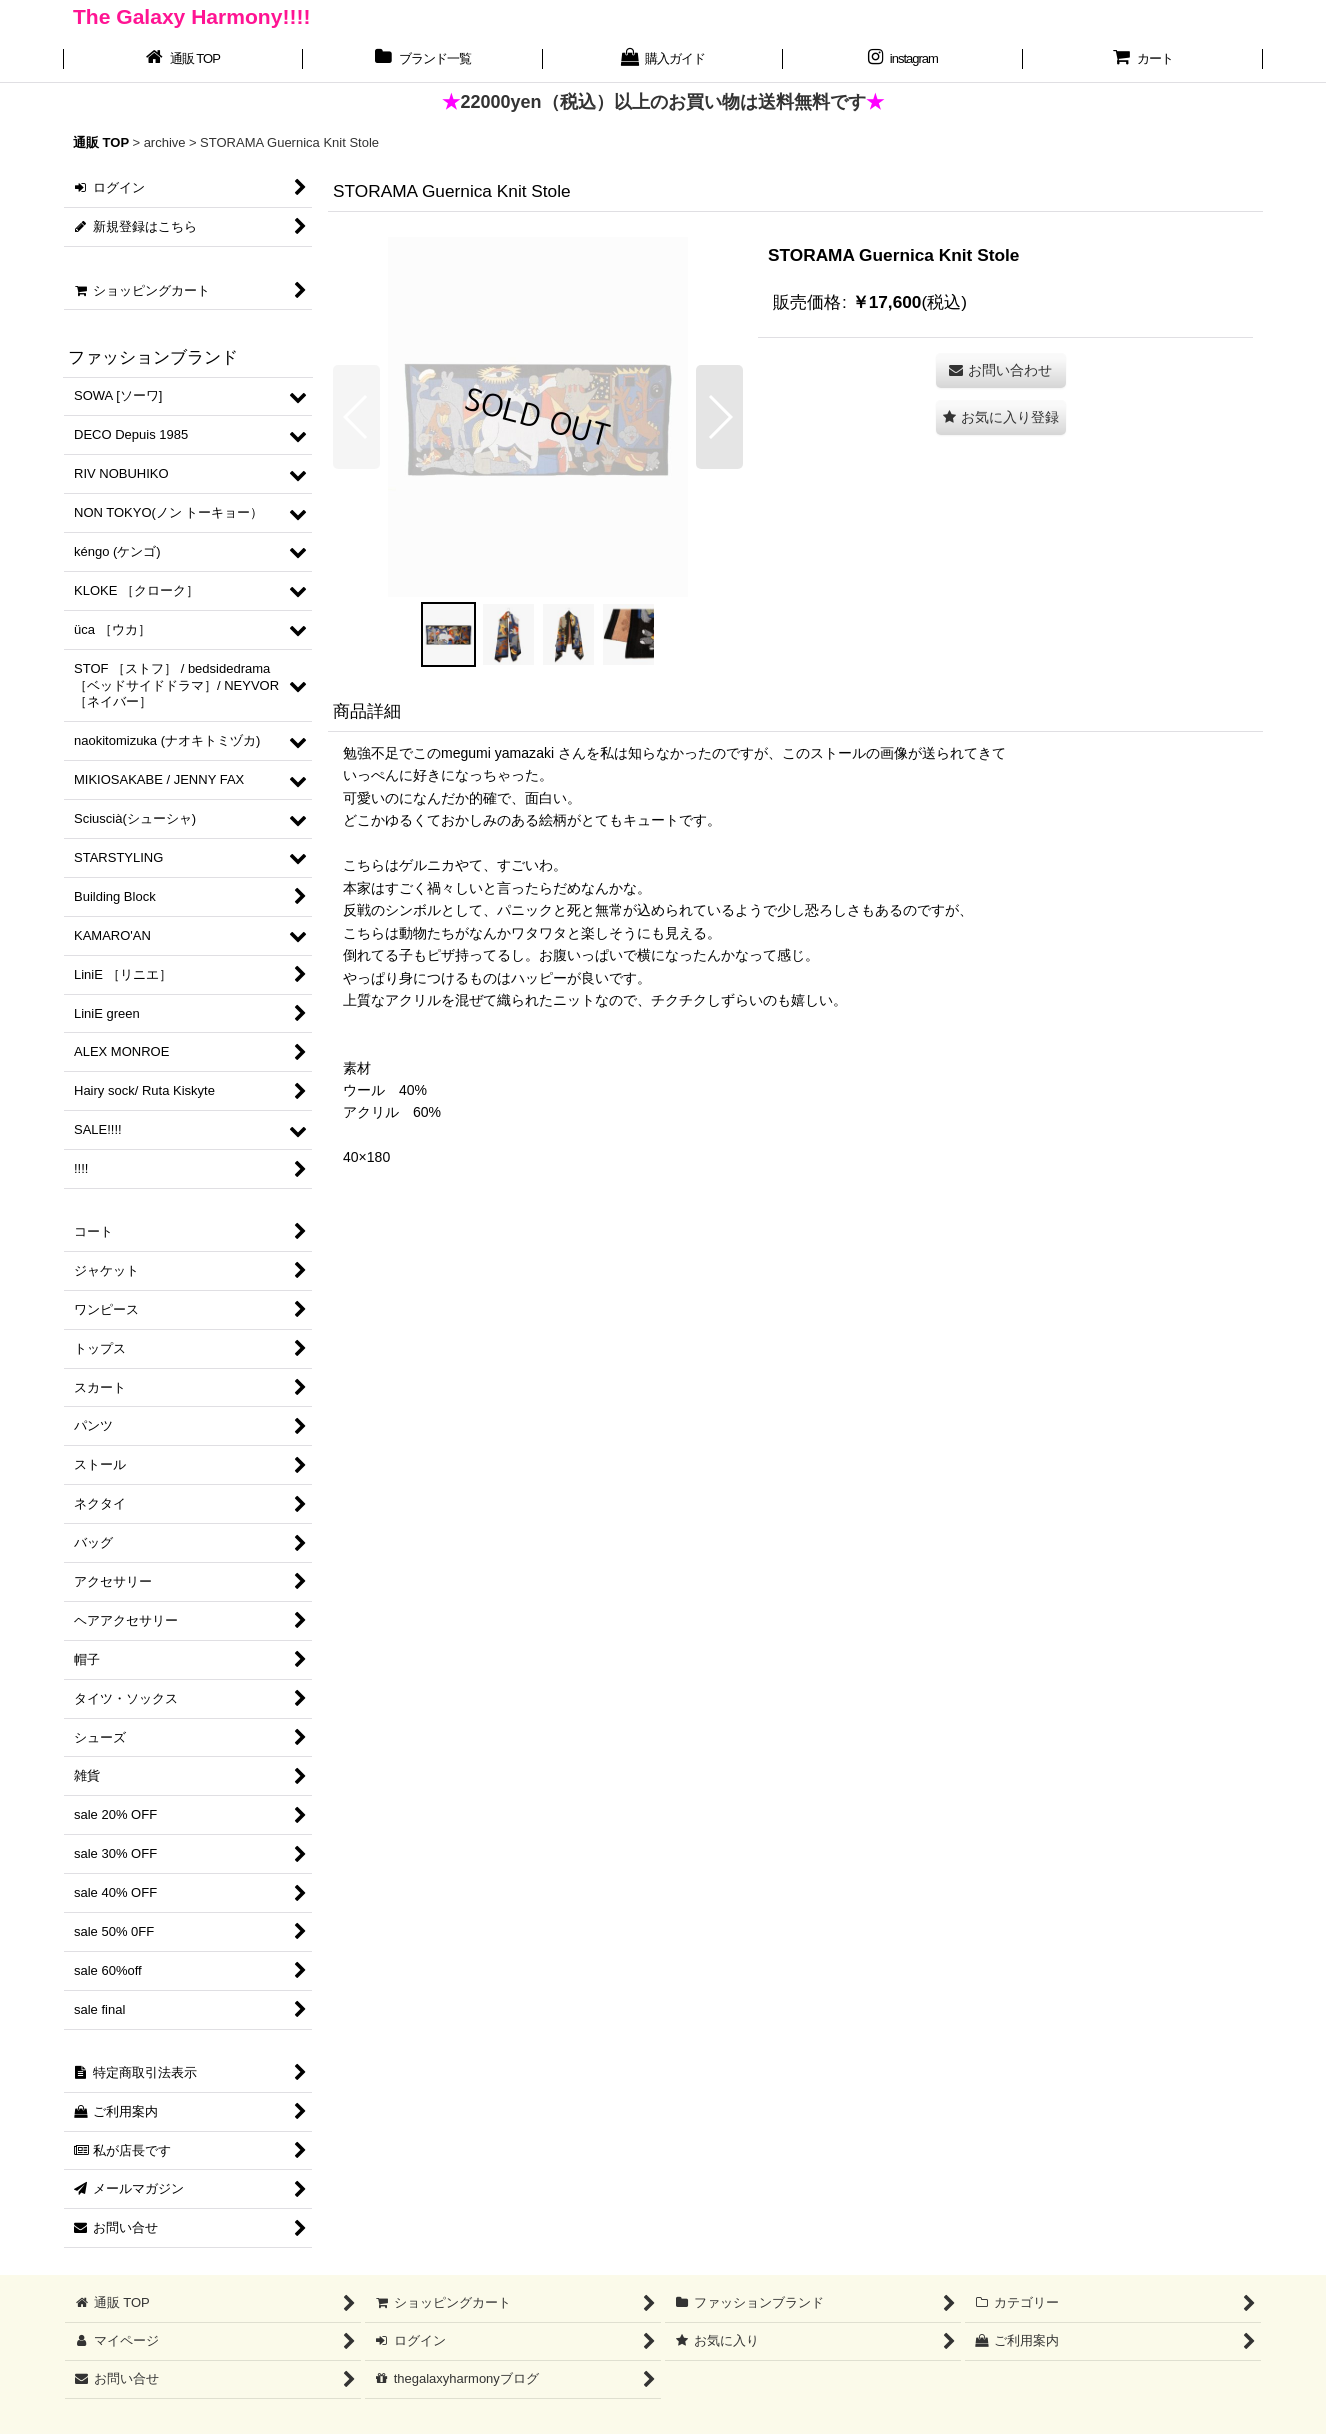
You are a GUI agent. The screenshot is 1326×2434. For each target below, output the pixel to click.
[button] (356, 417)
